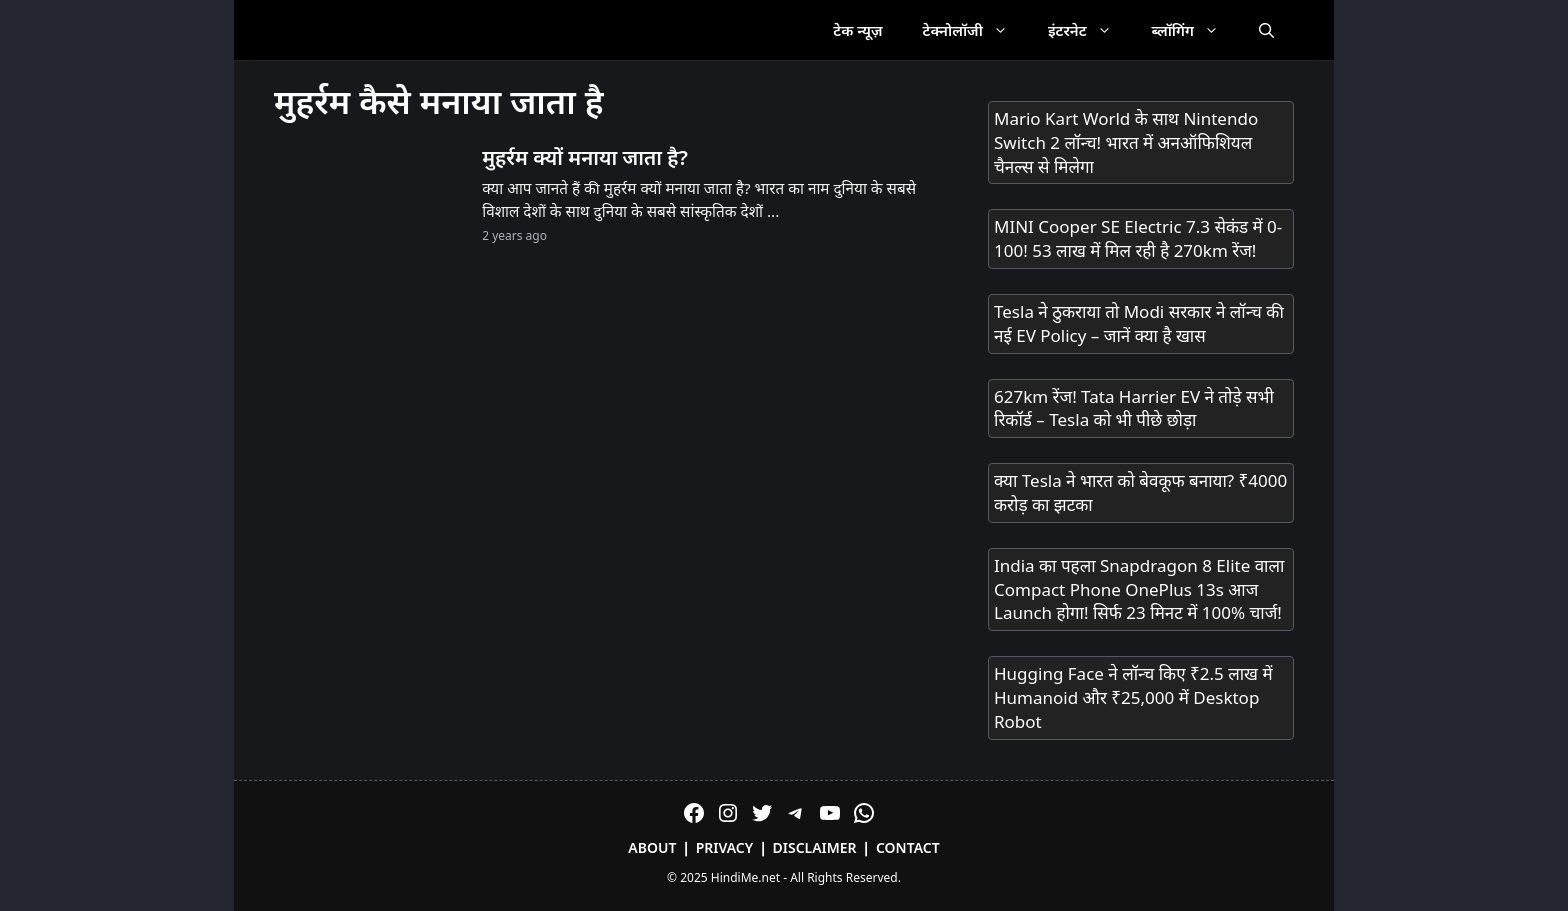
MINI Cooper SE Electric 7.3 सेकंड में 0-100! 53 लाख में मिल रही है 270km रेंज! (1138, 238)
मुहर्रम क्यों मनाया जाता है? (585, 157)
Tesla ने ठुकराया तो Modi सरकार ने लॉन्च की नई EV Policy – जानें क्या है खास (1139, 323)
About (652, 847)
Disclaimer (815, 847)
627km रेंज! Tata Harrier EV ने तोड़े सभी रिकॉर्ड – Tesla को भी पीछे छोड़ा (1134, 408)
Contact (908, 847)
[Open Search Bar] (1266, 30)
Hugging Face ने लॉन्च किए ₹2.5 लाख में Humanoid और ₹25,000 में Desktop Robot (1133, 697)
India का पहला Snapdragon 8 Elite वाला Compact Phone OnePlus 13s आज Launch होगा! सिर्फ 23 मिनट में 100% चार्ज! (1139, 589)
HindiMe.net (745, 877)
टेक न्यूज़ (857, 30)
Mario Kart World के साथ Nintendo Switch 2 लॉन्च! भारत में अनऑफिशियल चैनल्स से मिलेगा (1126, 142)
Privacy (725, 847)
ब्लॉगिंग (1195, 30)
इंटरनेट (1090, 30)
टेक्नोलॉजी (975, 30)
